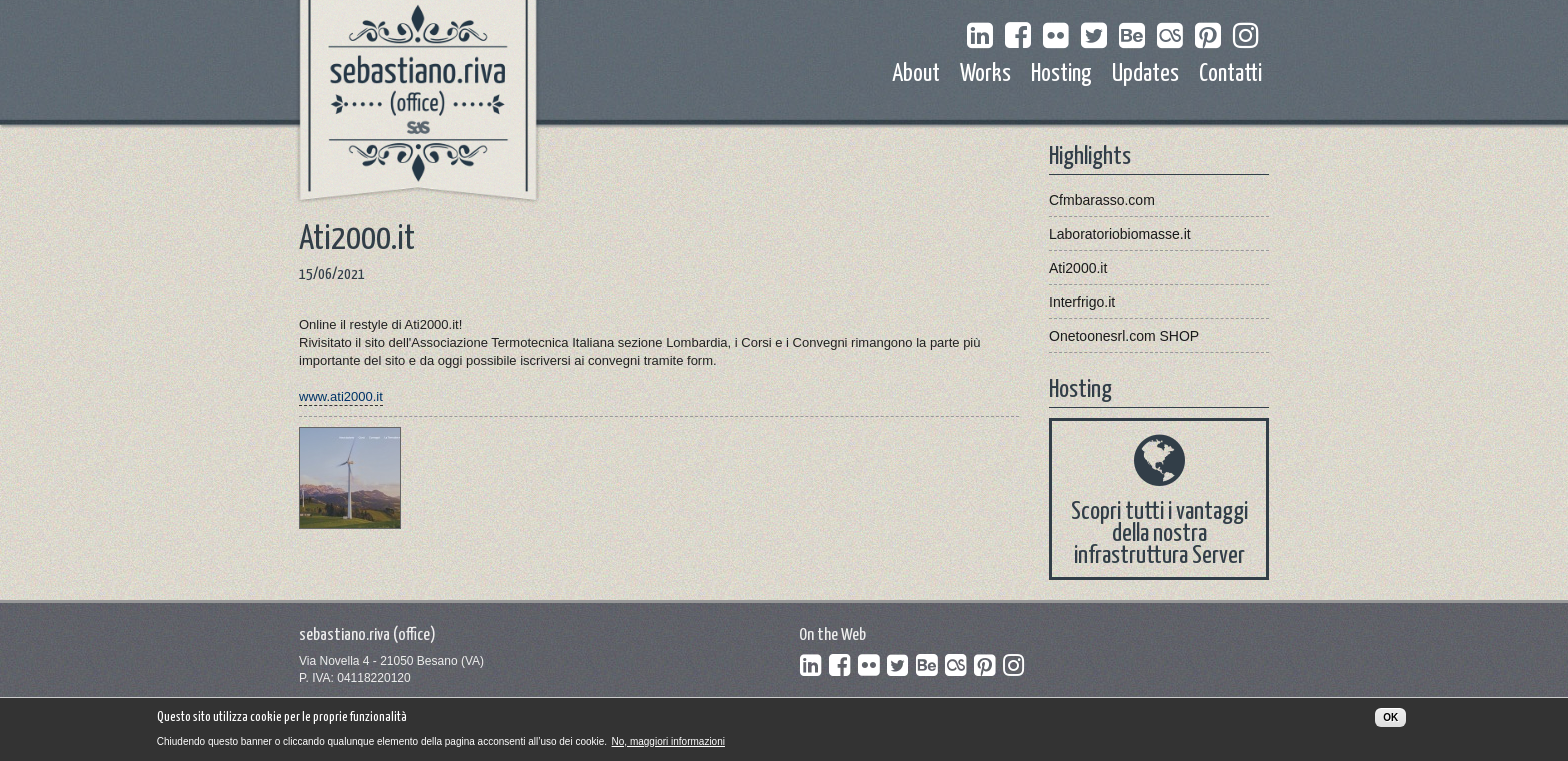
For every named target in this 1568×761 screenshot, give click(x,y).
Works (985, 74)
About (916, 74)
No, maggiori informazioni (668, 744)
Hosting (1061, 74)
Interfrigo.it (1082, 302)
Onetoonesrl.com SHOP (1124, 336)
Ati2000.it (1078, 268)
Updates (1145, 74)
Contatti (1230, 74)
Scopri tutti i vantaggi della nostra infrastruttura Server (1159, 534)
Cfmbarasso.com (1102, 200)
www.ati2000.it (341, 396)
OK (1390, 721)
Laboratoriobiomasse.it (1120, 234)
